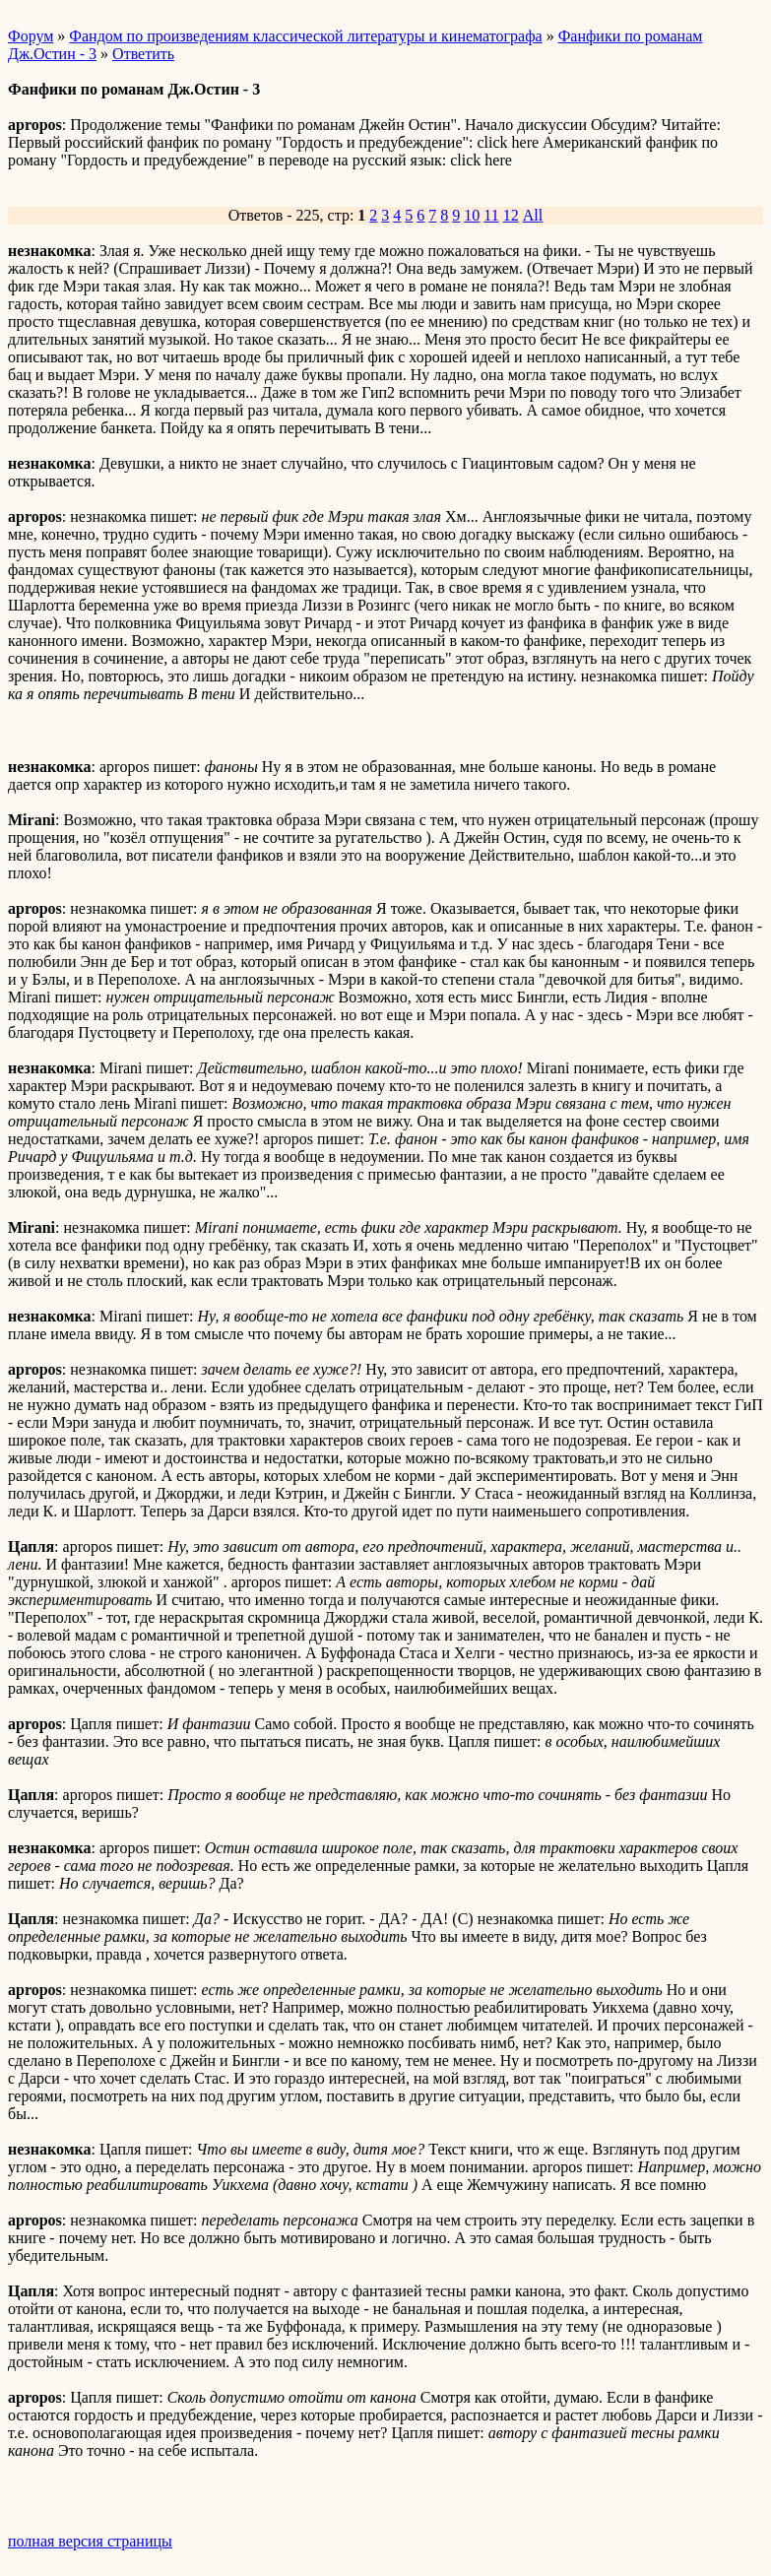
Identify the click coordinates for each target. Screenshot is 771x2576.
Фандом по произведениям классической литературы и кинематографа (305, 36)
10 (472, 215)
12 (511, 215)
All (533, 215)
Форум (30, 36)
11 (490, 215)
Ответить (143, 53)
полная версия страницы (90, 2541)
